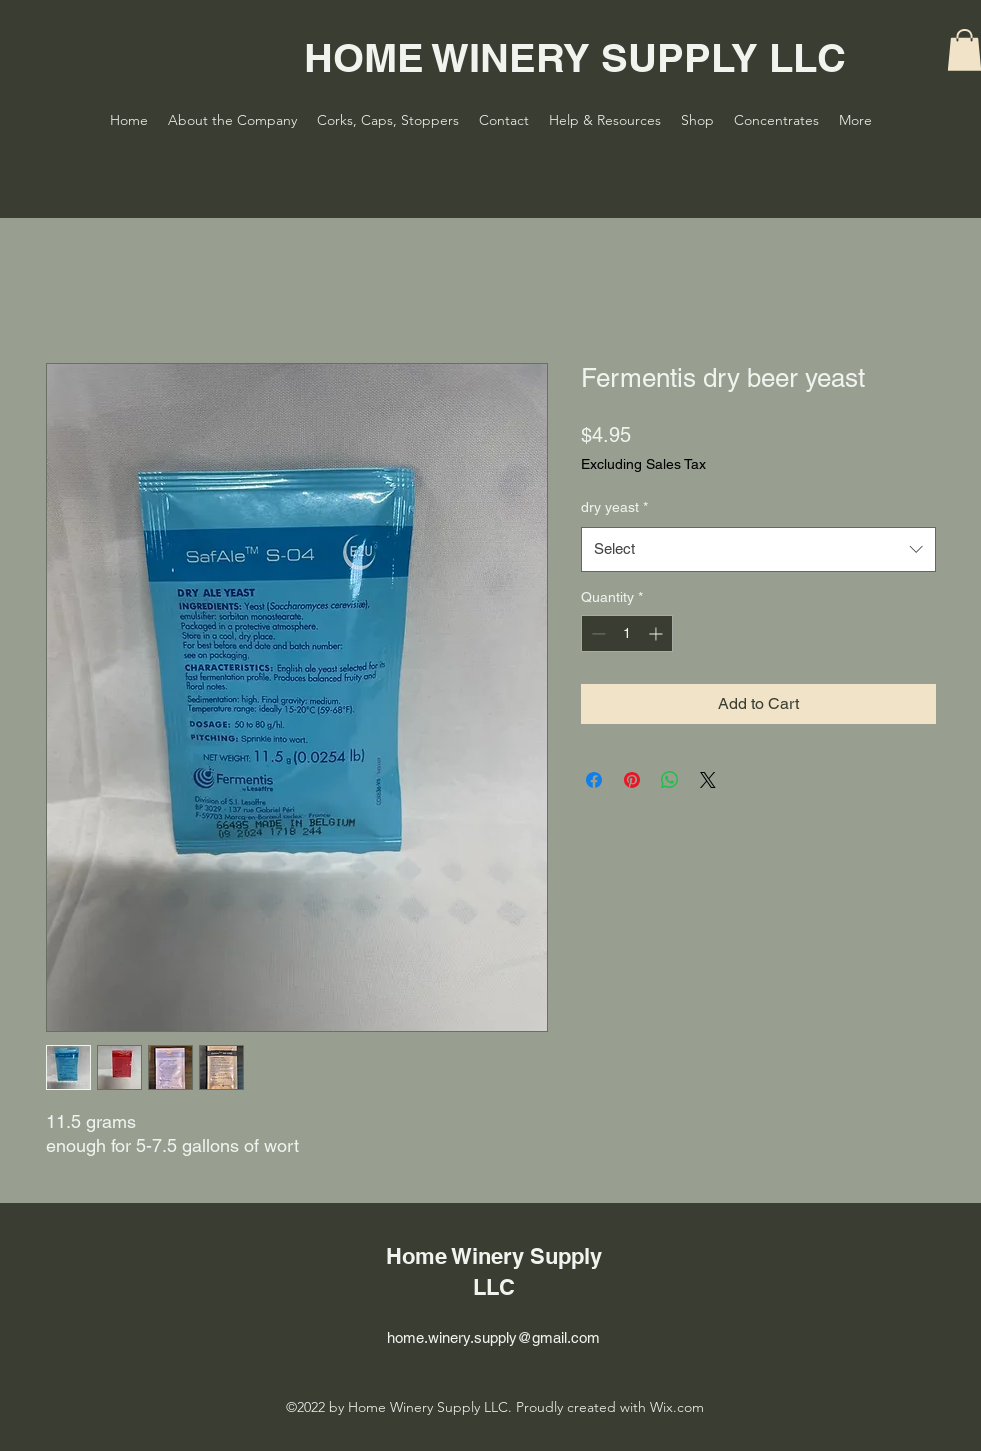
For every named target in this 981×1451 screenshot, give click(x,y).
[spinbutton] (627, 633)
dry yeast (614, 507)
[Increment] (657, 633)
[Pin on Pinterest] (632, 780)
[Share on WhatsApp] (670, 780)
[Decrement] (596, 633)
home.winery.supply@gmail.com (493, 1337)
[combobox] (758, 549)
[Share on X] (708, 780)
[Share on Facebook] (594, 780)
